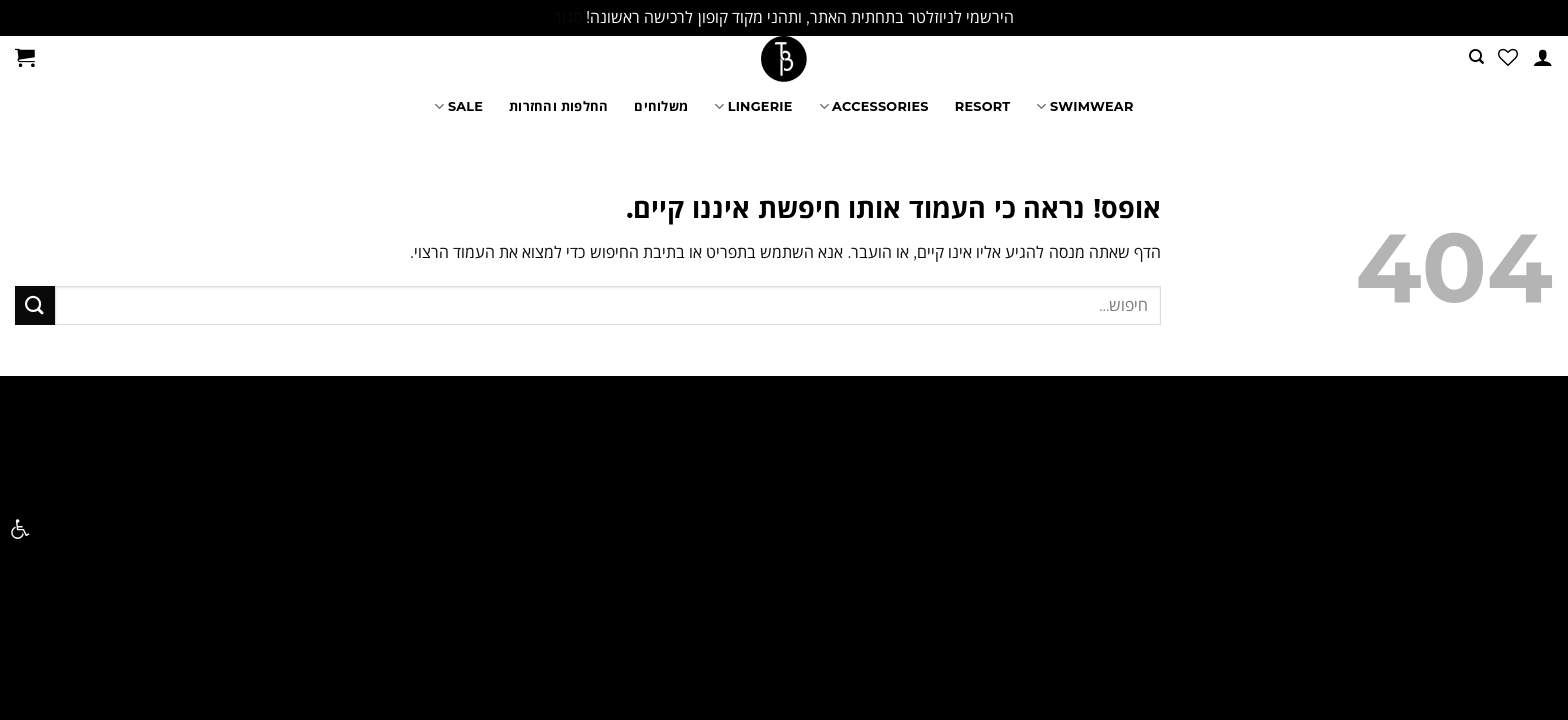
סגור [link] (568, 17)
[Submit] (35, 305)
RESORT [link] (983, 106)
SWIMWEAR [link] (1084, 106)
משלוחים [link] (661, 106)
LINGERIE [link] (753, 106)
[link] (20, 529)
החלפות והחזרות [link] (558, 106)
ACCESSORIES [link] (874, 106)
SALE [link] (458, 106)
